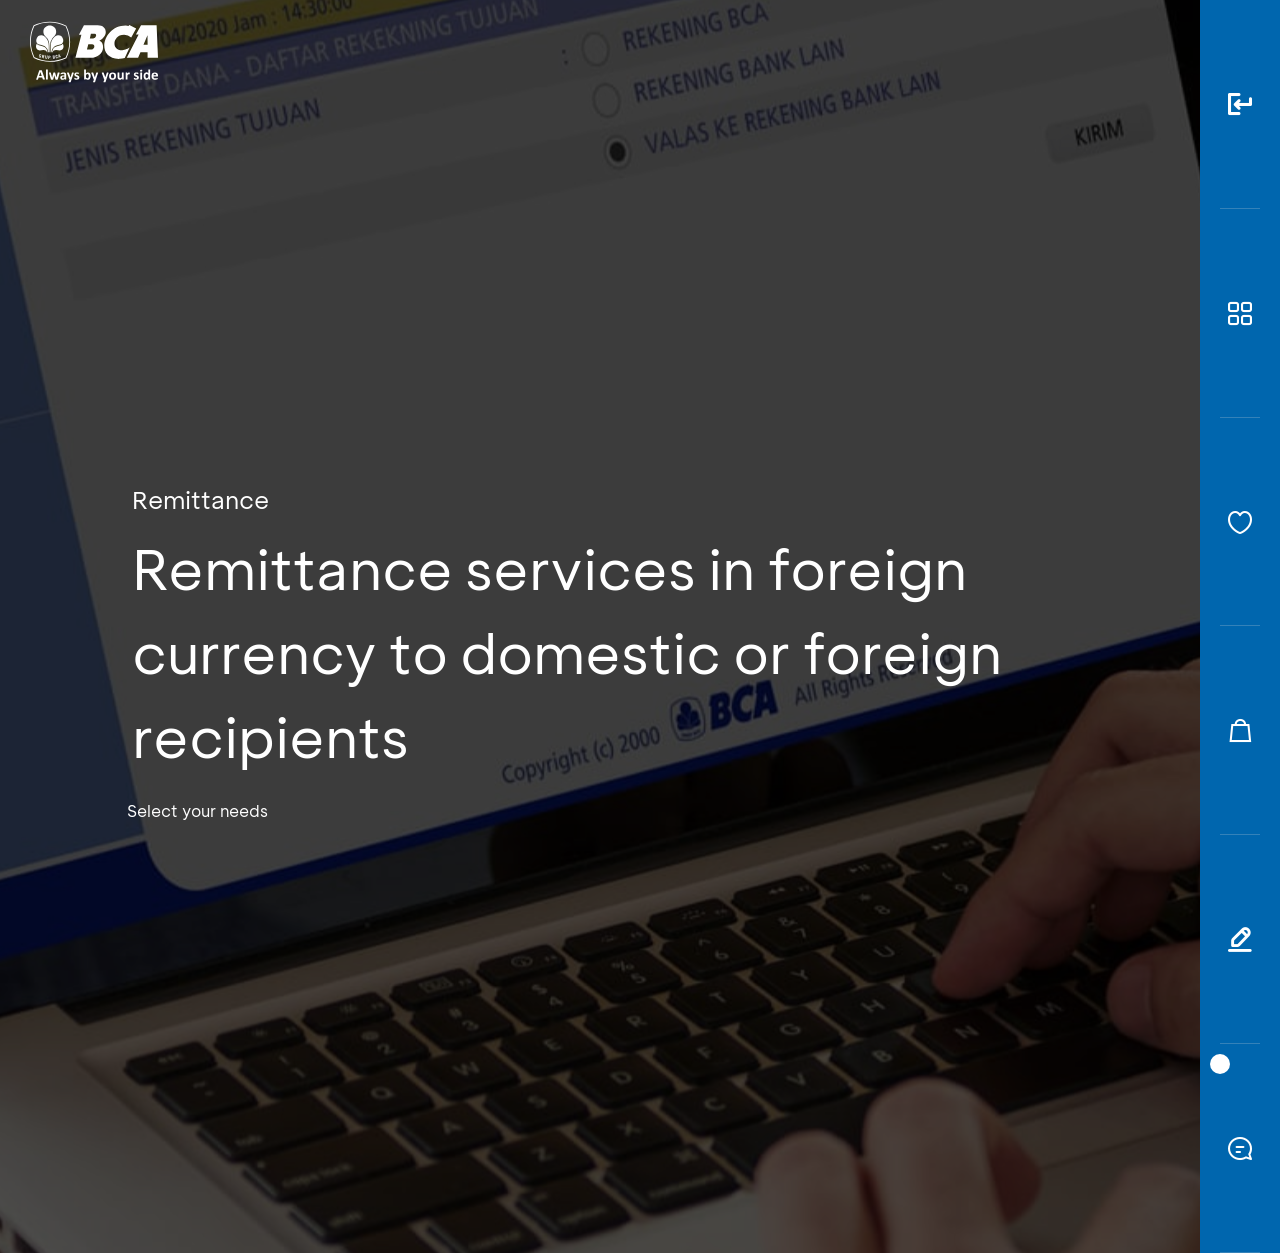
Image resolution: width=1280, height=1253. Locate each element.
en (1152, 52)
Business (573, 50)
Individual (439, 50)
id (1117, 52)
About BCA (714, 50)
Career (849, 50)
